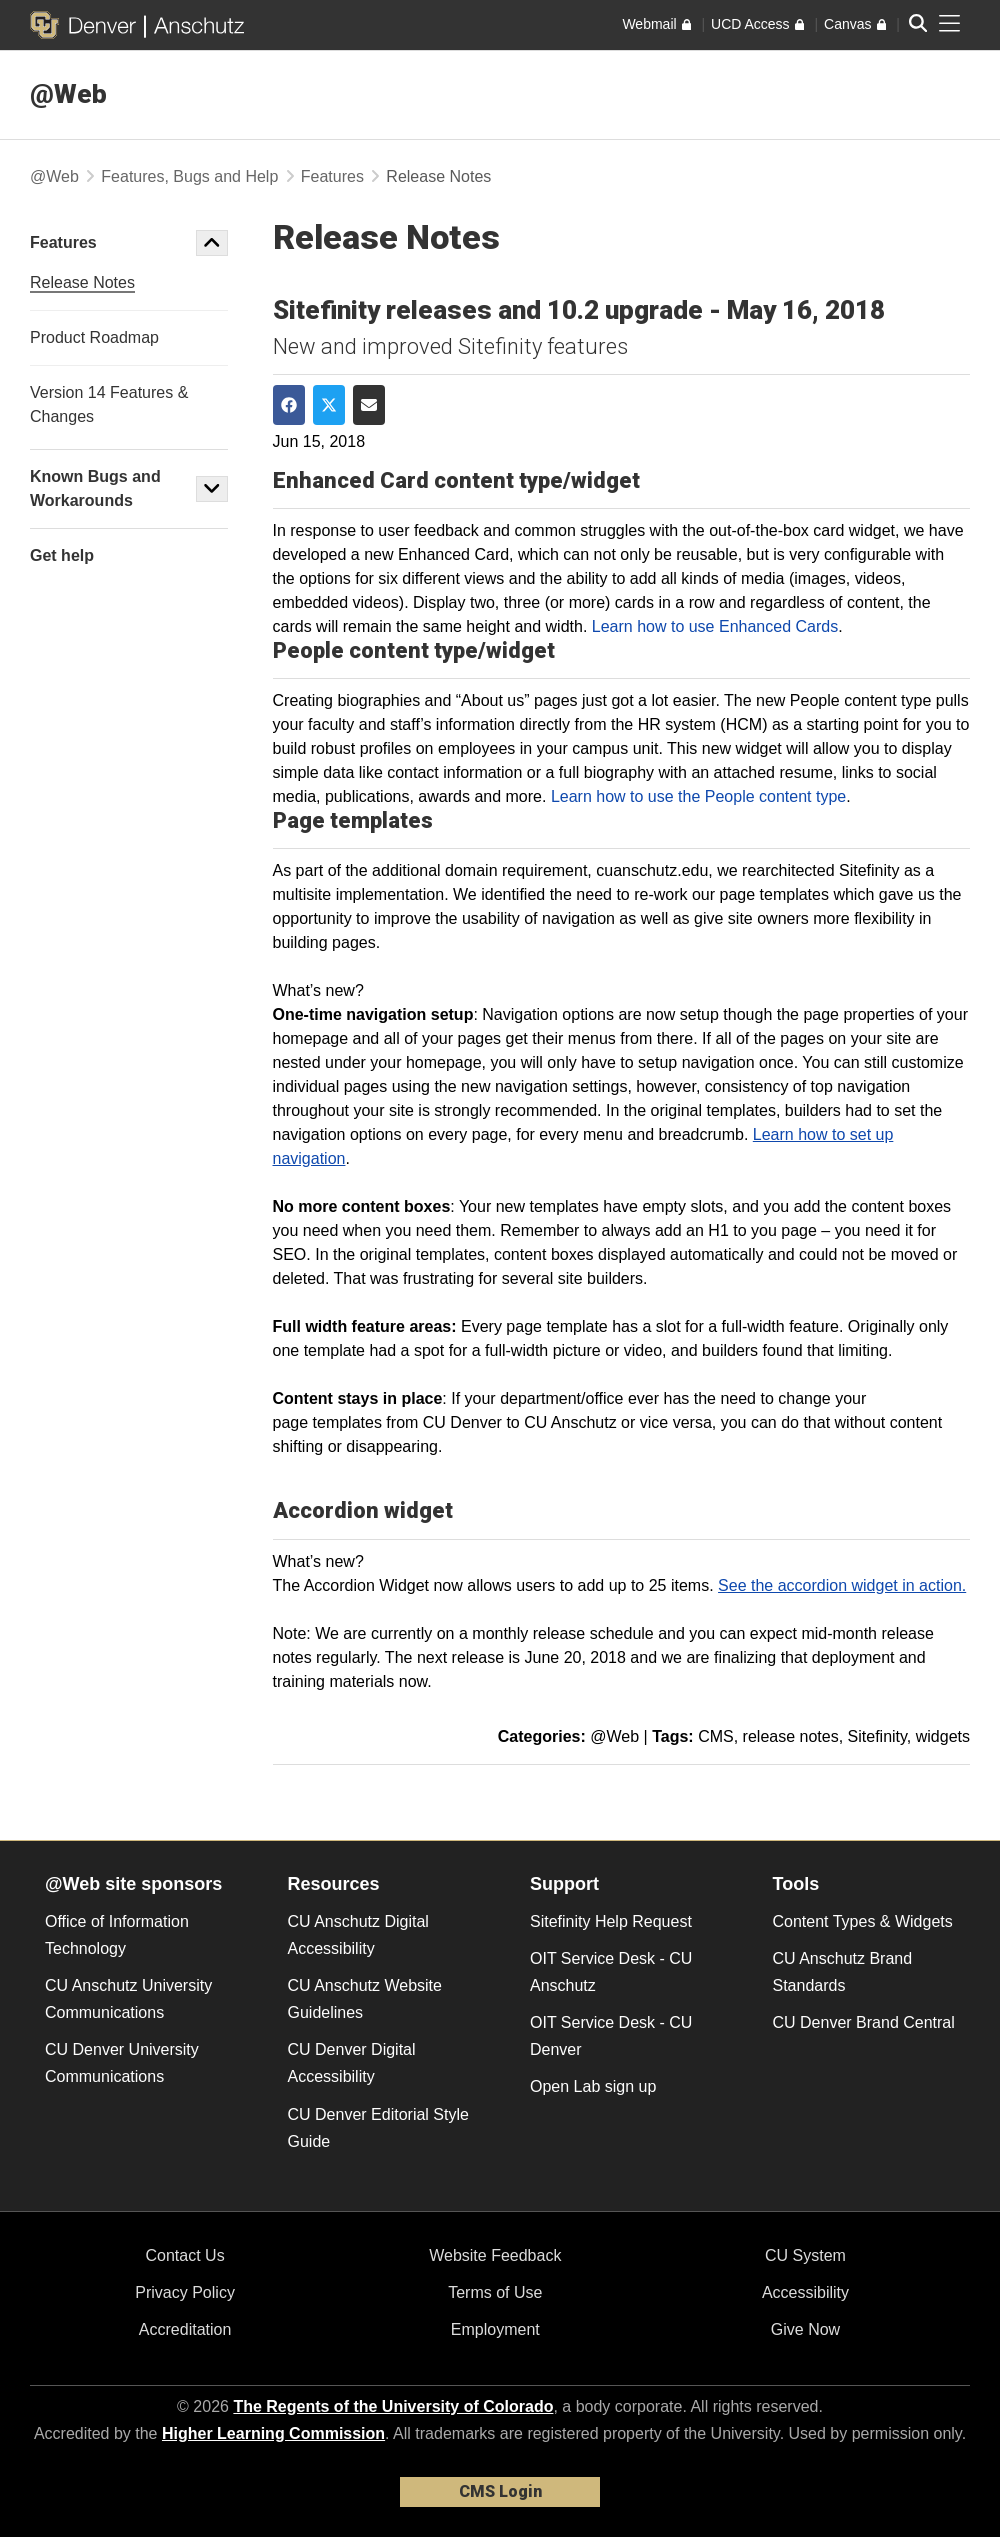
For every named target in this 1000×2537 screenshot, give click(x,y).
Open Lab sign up (593, 2086)
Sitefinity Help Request (611, 1921)
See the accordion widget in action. (842, 1585)
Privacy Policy (185, 2292)
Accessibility (805, 2292)
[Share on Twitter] (329, 405)
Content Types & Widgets (863, 1921)
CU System (805, 2255)
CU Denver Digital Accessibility (352, 2063)
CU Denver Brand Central (864, 2022)
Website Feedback (495, 2255)
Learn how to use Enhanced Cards (715, 626)
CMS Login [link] (500, 2491)
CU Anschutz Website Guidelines (365, 1999)
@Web (68, 94)
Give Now (805, 2329)
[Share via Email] (369, 405)
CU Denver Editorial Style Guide (378, 2128)
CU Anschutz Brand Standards (843, 1972)
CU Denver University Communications (122, 2063)
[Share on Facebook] (289, 405)
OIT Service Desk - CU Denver (611, 2036)
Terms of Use (495, 2292)
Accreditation (185, 2329)
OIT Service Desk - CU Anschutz (611, 1972)
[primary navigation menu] (950, 24)
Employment (495, 2329)
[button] (212, 243)
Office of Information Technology (117, 1935)
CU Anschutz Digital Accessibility (358, 1935)
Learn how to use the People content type (698, 796)
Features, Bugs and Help (189, 176)
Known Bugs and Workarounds (95, 488)
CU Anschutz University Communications (128, 1999)
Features (332, 176)
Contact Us (185, 2255)
